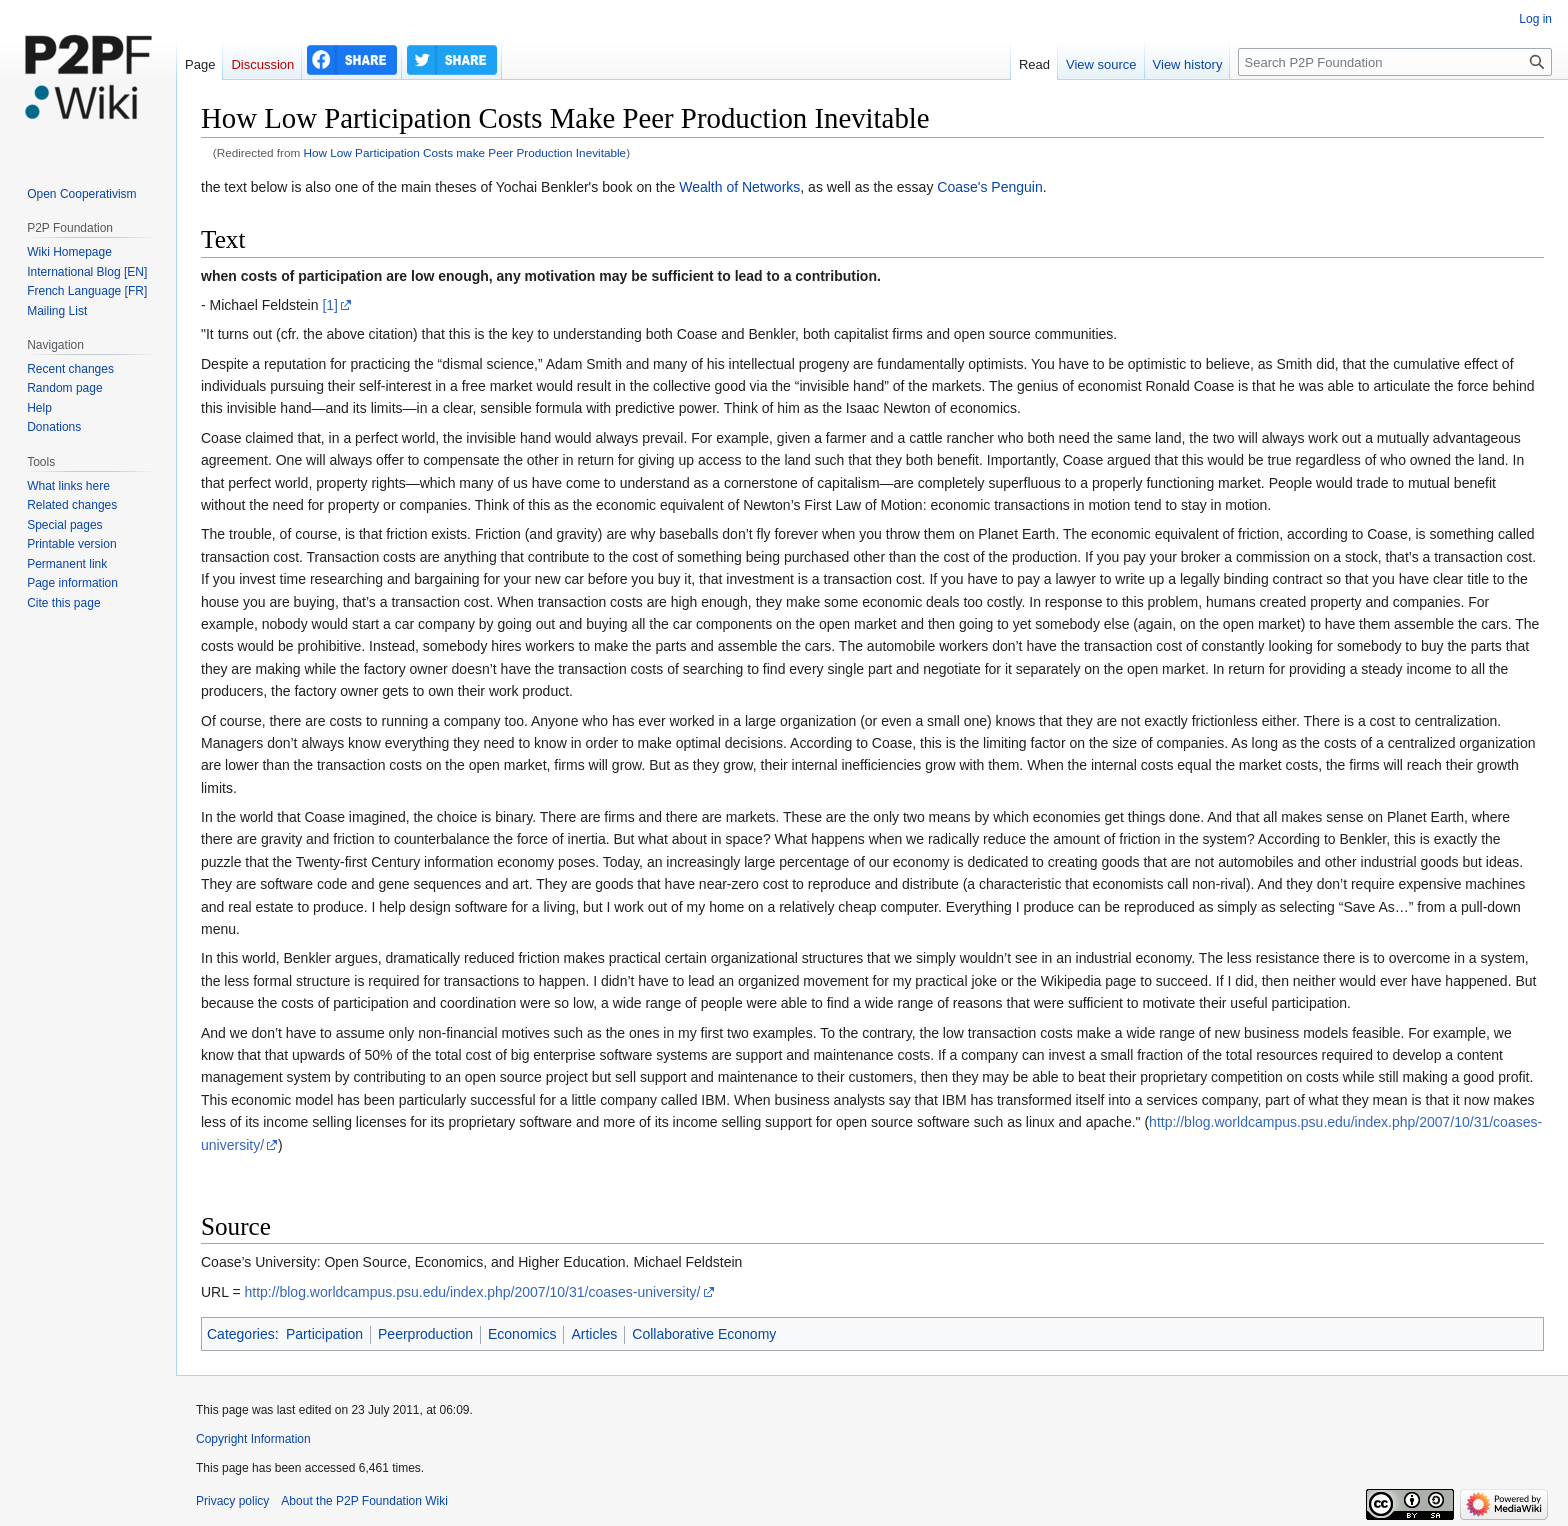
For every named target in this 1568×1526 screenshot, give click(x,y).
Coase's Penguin (989, 187)
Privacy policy (232, 1501)
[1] (330, 305)
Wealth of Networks (739, 187)
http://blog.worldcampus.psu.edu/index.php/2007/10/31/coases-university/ (472, 1292)
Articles (594, 1334)
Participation (324, 1334)
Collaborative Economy (704, 1334)
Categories (241, 1334)
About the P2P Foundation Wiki (364, 1501)
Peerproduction (425, 1334)
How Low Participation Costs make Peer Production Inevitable (465, 152)
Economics (522, 1334)
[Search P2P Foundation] (1395, 62)
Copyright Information (253, 1439)
